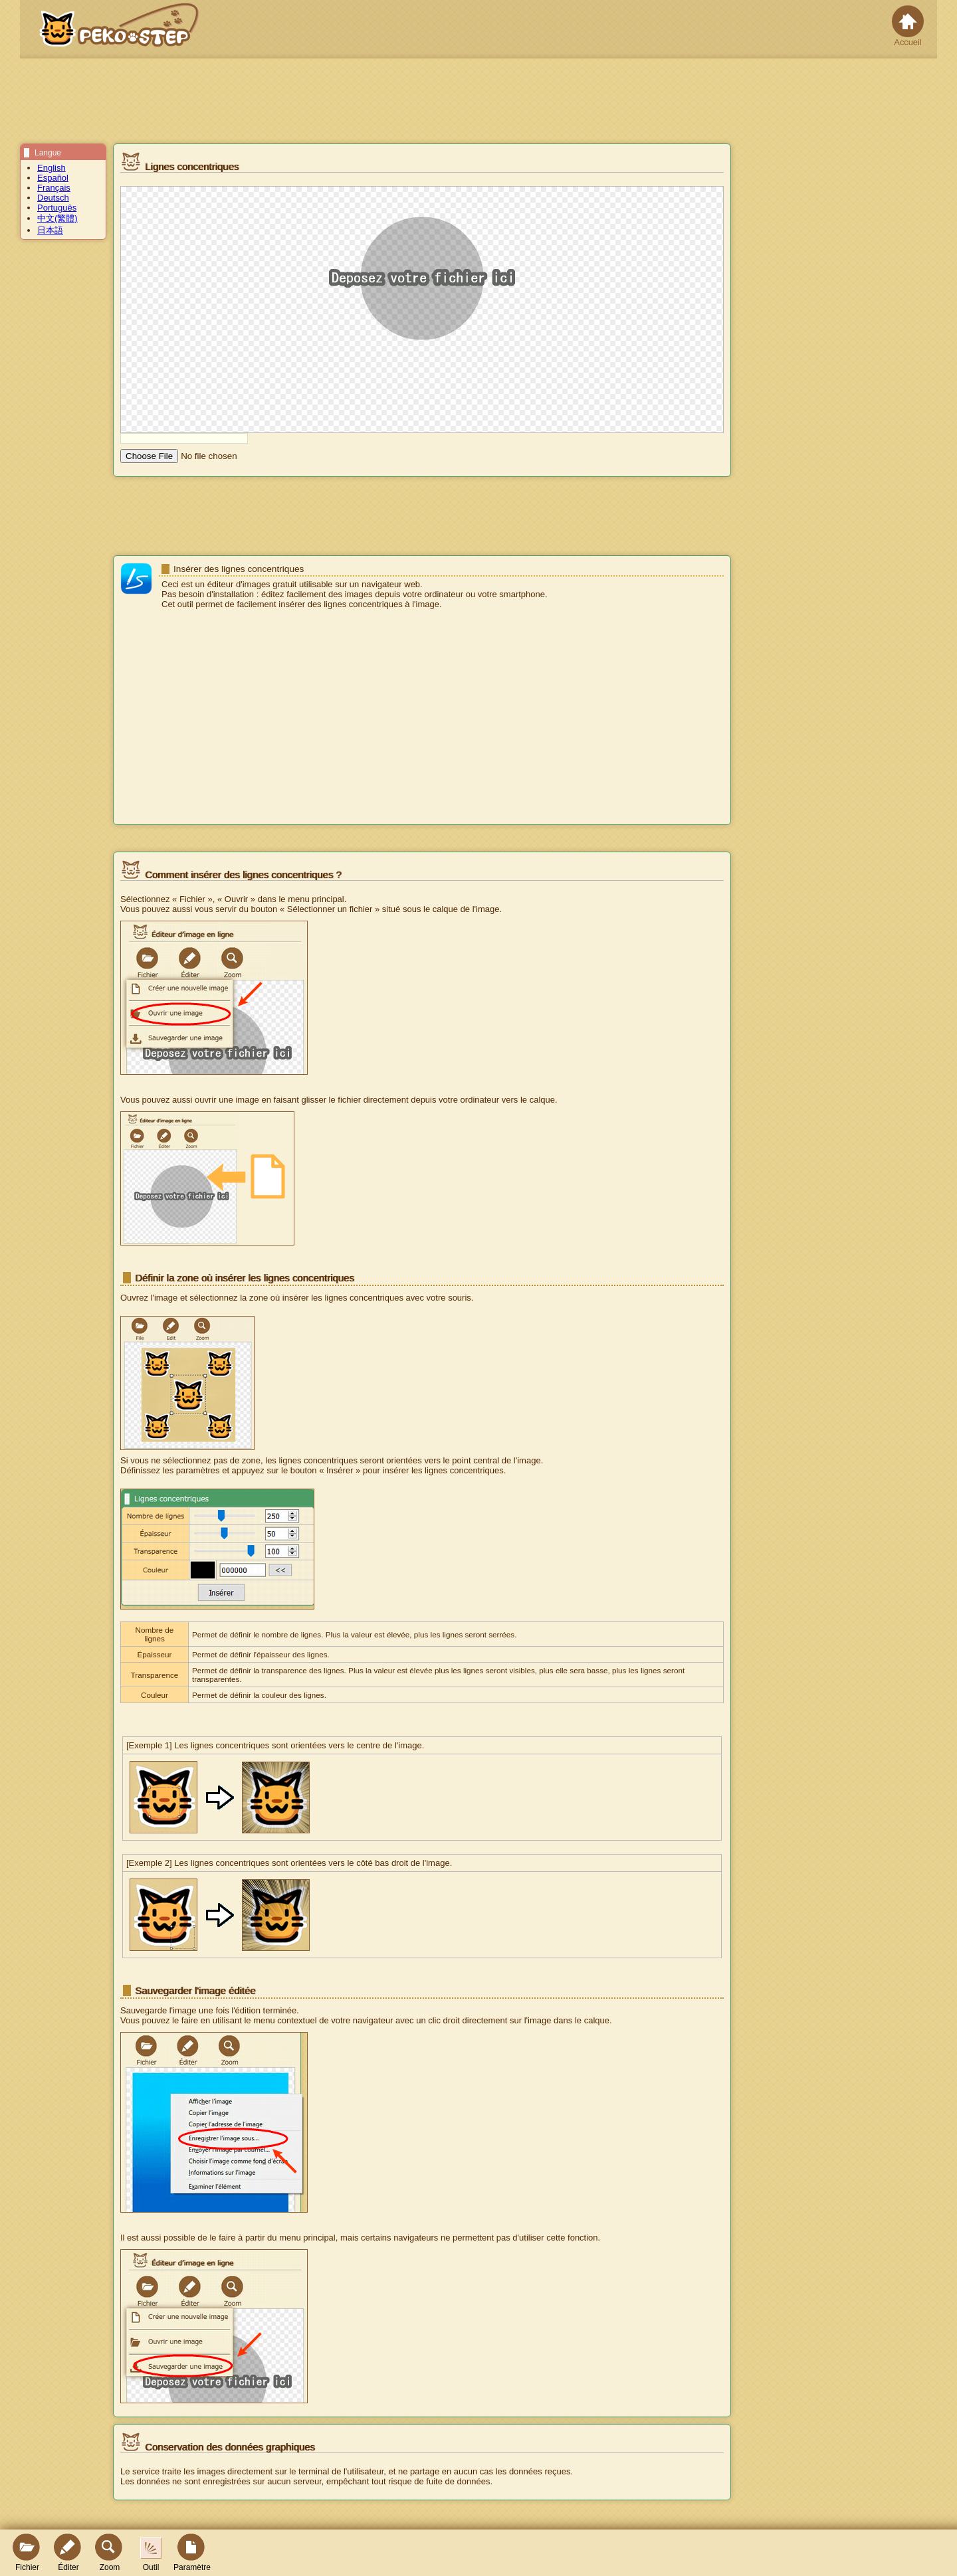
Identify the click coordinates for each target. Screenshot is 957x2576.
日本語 (50, 230)
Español (52, 178)
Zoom (109, 2552)
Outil (150, 2554)
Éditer (68, 2552)
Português (56, 208)
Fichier (27, 2552)
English (51, 168)
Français (53, 188)
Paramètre (192, 2552)
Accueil (908, 26)
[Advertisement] (422, 718)
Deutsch (53, 198)
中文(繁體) (57, 218)
